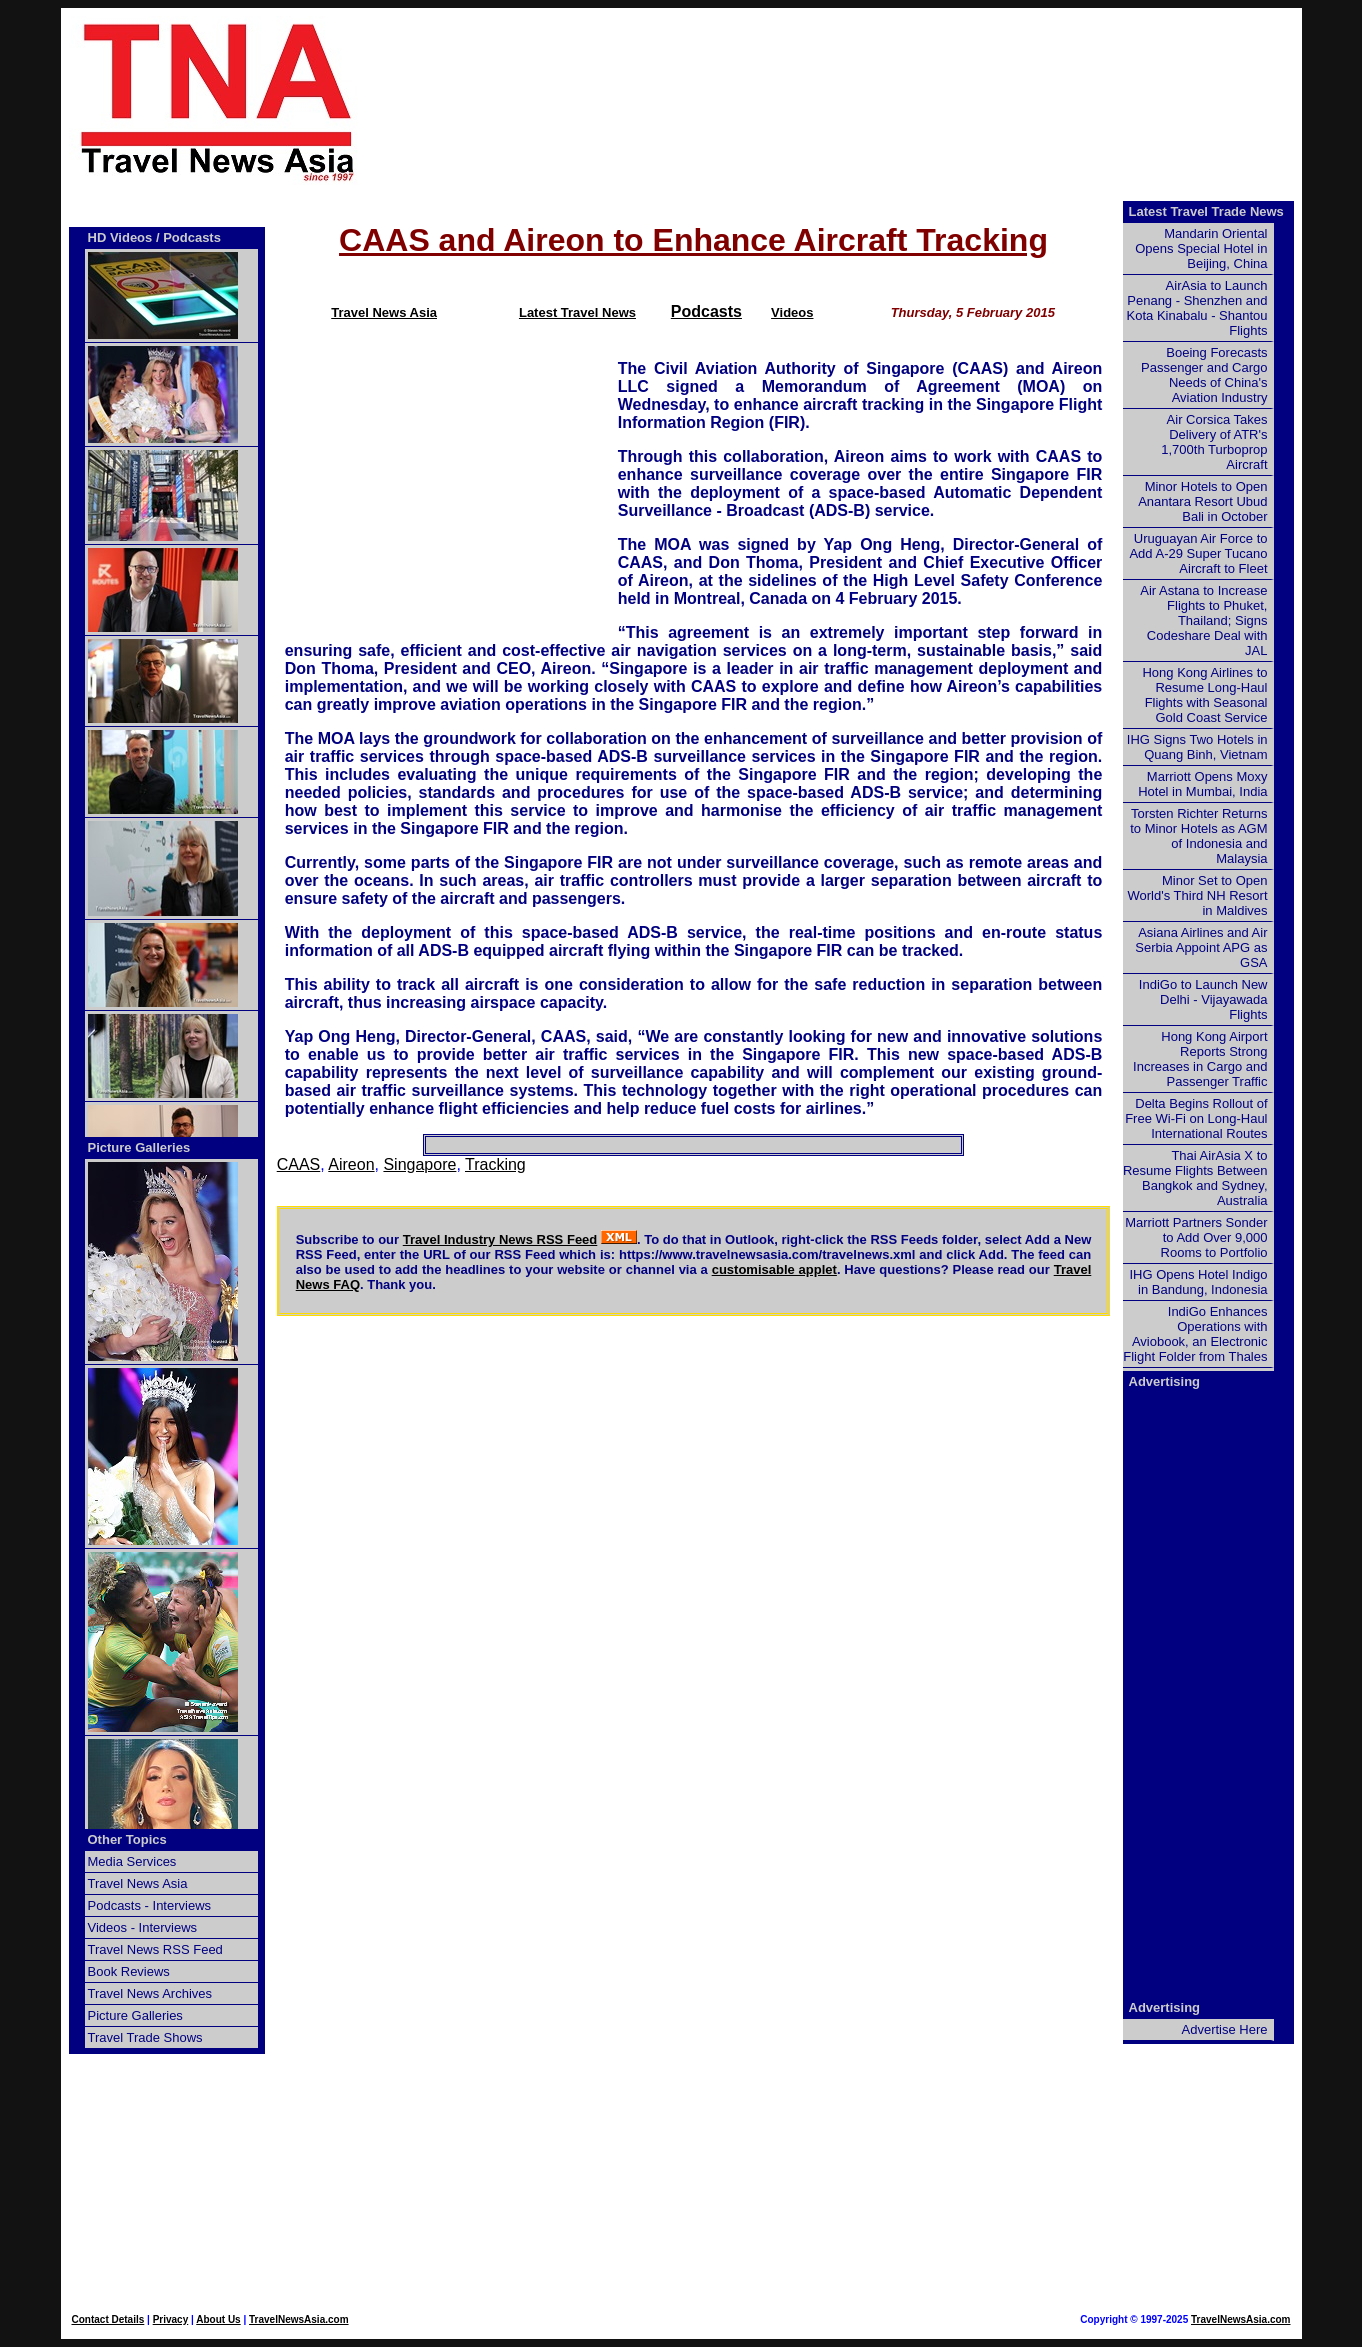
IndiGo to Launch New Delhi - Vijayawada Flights (1203, 999)
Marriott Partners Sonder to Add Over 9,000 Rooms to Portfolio (1196, 1237)
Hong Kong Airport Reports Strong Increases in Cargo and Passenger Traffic (1200, 1059)
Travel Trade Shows (145, 2037)
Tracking (495, 1164)
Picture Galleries (139, 1147)
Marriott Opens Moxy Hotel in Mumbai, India (1202, 784)
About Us (218, 2319)
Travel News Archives (150, 1993)
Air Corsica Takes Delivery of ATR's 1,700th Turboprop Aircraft (1214, 442)
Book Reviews (129, 1971)
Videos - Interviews (143, 1927)
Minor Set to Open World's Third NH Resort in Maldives (1198, 895)
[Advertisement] (863, 101)
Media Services (132, 1861)
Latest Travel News (577, 312)
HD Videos (120, 237)
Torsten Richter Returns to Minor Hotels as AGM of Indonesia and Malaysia (1198, 836)
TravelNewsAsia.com (299, 2319)
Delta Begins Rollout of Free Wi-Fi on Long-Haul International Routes (1196, 1118)
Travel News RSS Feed (155, 1949)
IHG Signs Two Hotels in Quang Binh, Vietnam (1197, 747)
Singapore (419, 1164)
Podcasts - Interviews (150, 1905)
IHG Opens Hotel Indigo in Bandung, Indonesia (1198, 1282)
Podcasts (706, 311)
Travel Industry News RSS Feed (500, 1239)
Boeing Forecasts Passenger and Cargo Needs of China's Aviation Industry (1204, 375)
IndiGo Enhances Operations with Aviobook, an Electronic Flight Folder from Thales (1195, 1334)
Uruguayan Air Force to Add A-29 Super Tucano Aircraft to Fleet (1198, 553)
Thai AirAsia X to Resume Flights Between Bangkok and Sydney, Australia (1195, 1178)
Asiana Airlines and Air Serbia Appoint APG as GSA (1201, 947)
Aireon (351, 1164)
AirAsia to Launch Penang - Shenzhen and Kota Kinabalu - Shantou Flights (1197, 308)
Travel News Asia (384, 312)
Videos (792, 312)
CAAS (299, 1164)
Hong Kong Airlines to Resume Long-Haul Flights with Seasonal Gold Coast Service (1204, 695)
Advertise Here (1225, 2029)
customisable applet (774, 1269)
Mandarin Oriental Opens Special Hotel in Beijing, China (1201, 248)
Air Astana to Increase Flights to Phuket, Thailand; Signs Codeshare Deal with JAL (1203, 620)
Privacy (171, 2319)
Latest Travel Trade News (1206, 211)
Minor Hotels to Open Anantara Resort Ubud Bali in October (1202, 501)
